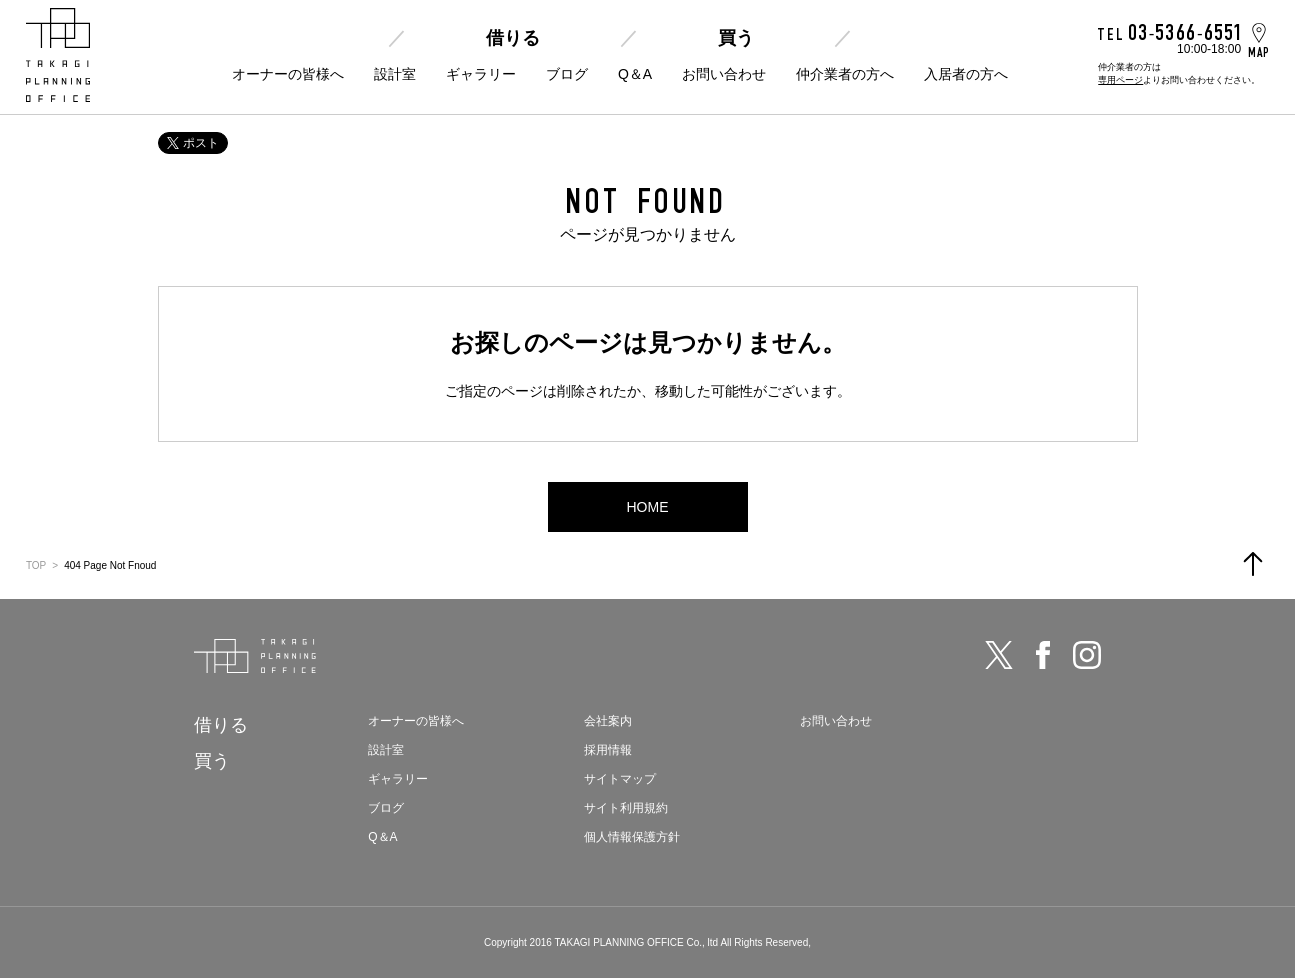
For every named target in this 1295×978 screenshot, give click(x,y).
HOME (648, 507)
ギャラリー (481, 74)
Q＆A (635, 74)
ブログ (567, 74)
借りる (513, 38)
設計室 (395, 74)
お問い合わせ (724, 74)
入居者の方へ (966, 74)
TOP (36, 565)
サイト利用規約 (626, 808)
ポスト (193, 143)
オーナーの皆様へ (288, 74)
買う (736, 38)
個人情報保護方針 (632, 837)
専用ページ (1120, 80)
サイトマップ (620, 779)
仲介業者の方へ (845, 74)
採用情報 (608, 750)
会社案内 (608, 721)
